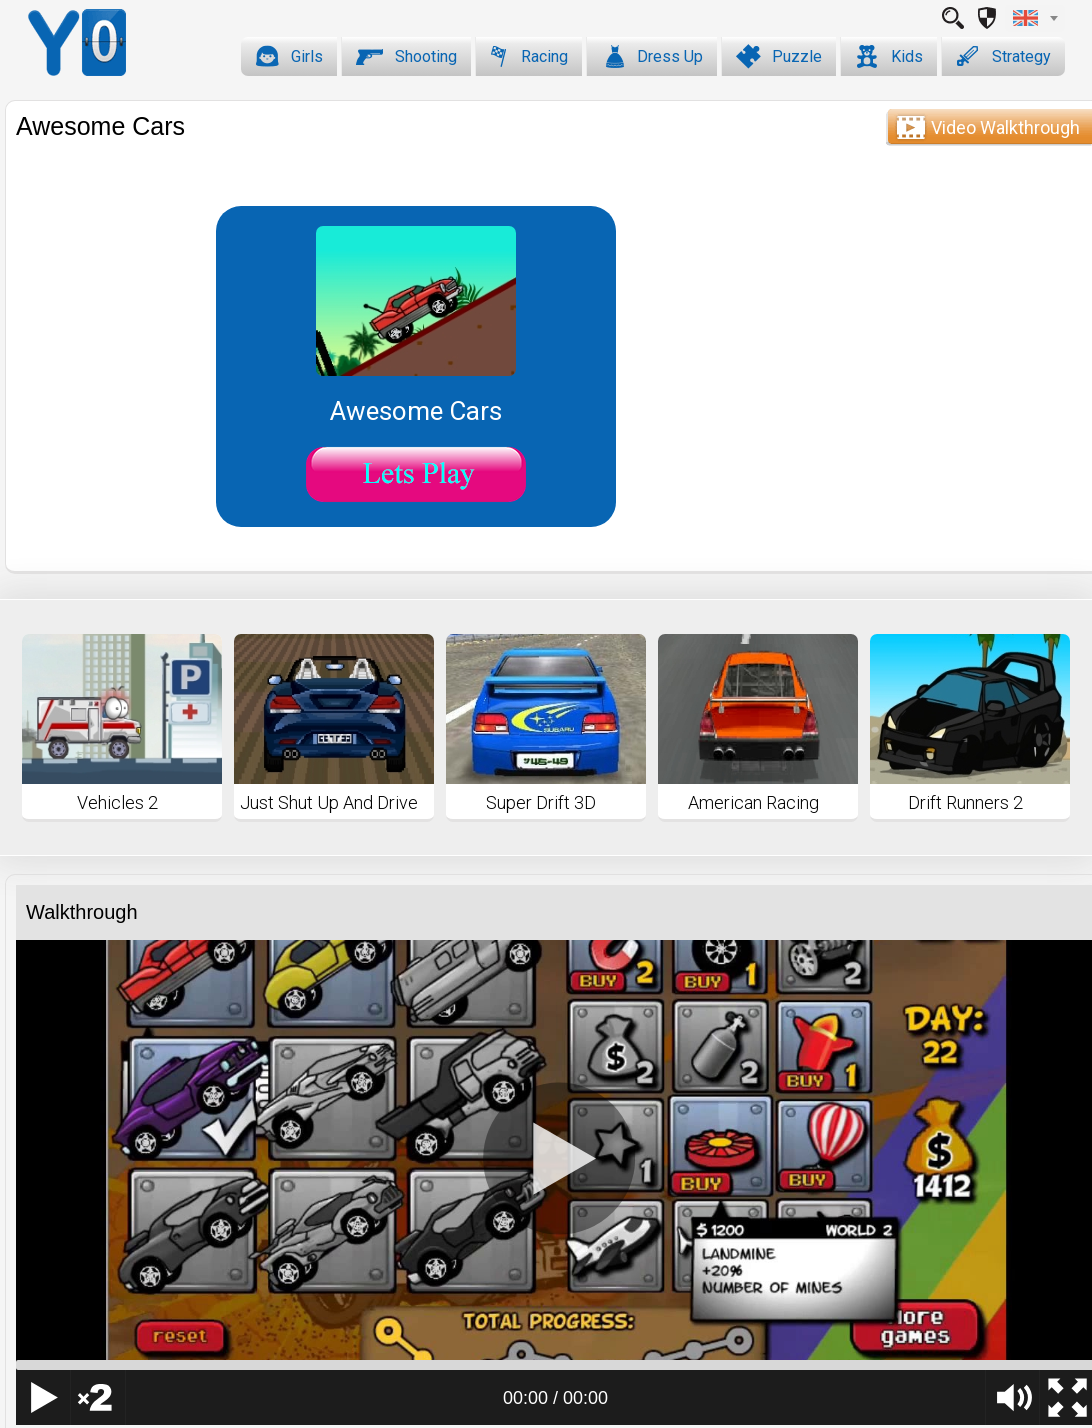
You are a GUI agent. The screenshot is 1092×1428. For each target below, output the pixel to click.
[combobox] (1035, 18)
